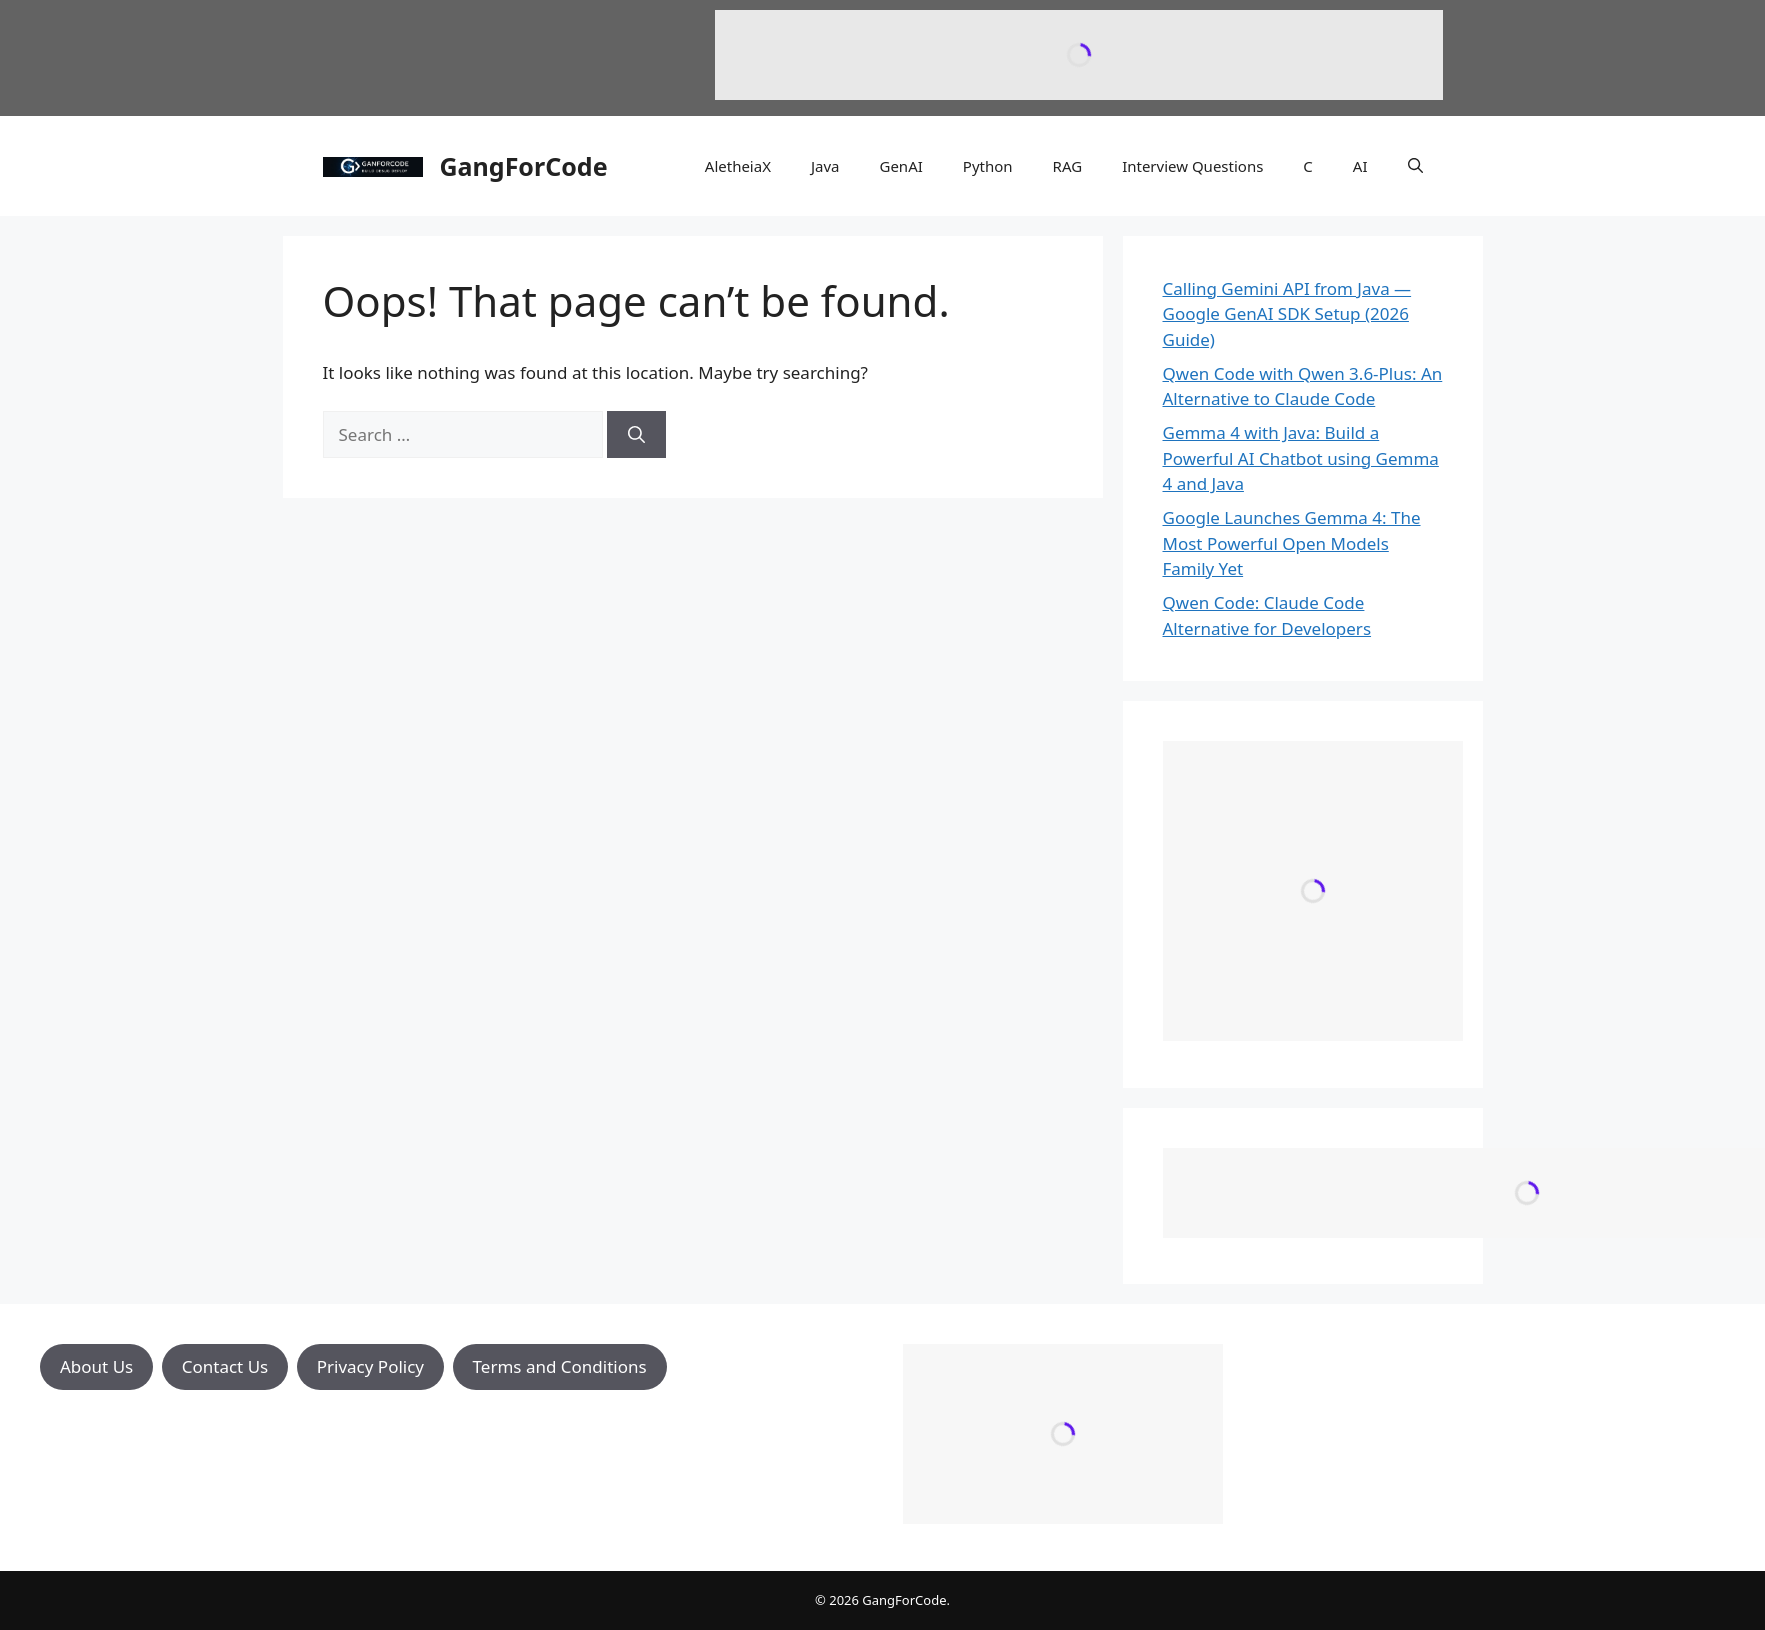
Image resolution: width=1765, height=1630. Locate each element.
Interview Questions (1192, 166)
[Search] (636, 435)
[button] (1415, 166)
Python (988, 166)
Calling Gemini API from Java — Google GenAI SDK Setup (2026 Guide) (1287, 314)
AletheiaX (738, 166)
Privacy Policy (370, 1366)
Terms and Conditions (560, 1366)
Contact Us (225, 1366)
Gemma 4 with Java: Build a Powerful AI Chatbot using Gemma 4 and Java (1301, 458)
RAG (1068, 166)
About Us (96, 1366)
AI (1360, 166)
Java (825, 166)
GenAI (900, 166)
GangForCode (524, 166)
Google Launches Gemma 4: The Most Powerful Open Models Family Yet (1292, 543)
